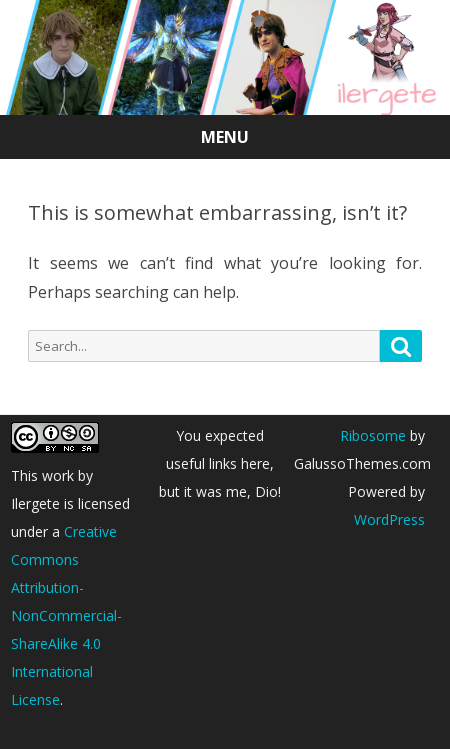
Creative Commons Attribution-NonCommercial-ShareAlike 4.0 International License (66, 615)
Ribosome (373, 435)
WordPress (389, 519)
